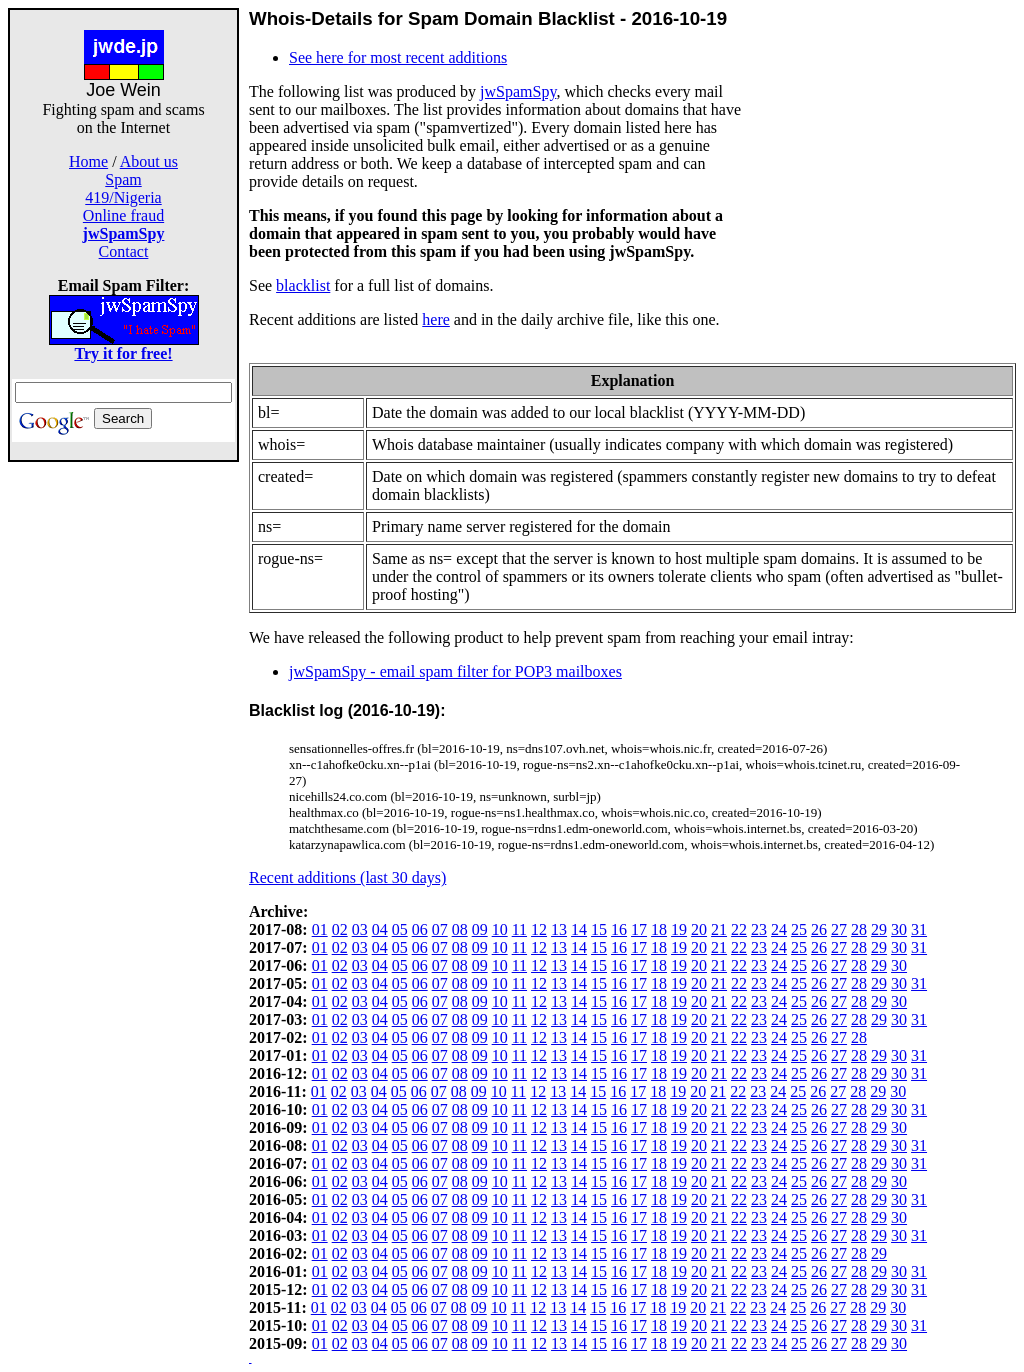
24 (779, 929)
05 (400, 929)
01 (320, 929)
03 (360, 929)
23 (759, 929)
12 (539, 929)
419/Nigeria (123, 197)
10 (500, 929)
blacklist (303, 285)
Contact (124, 251)
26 (819, 929)
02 (340, 929)
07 (440, 929)
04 (380, 929)
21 (719, 929)
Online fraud (123, 215)
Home (88, 161)
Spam (123, 179)
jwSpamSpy (518, 91)
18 (659, 929)
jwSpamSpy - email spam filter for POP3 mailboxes (455, 671)
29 (879, 929)
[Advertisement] (124, 762)
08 (460, 929)
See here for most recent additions (398, 57)
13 (559, 929)
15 (599, 929)
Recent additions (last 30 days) (347, 877)
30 (899, 929)
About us (149, 161)
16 (619, 929)
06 (420, 929)
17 (639, 929)
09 (480, 929)
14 (579, 929)
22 (739, 929)
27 (839, 929)
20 (699, 929)
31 (919, 929)
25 (799, 929)
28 (859, 929)
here (436, 319)
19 (679, 929)
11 (519, 929)
